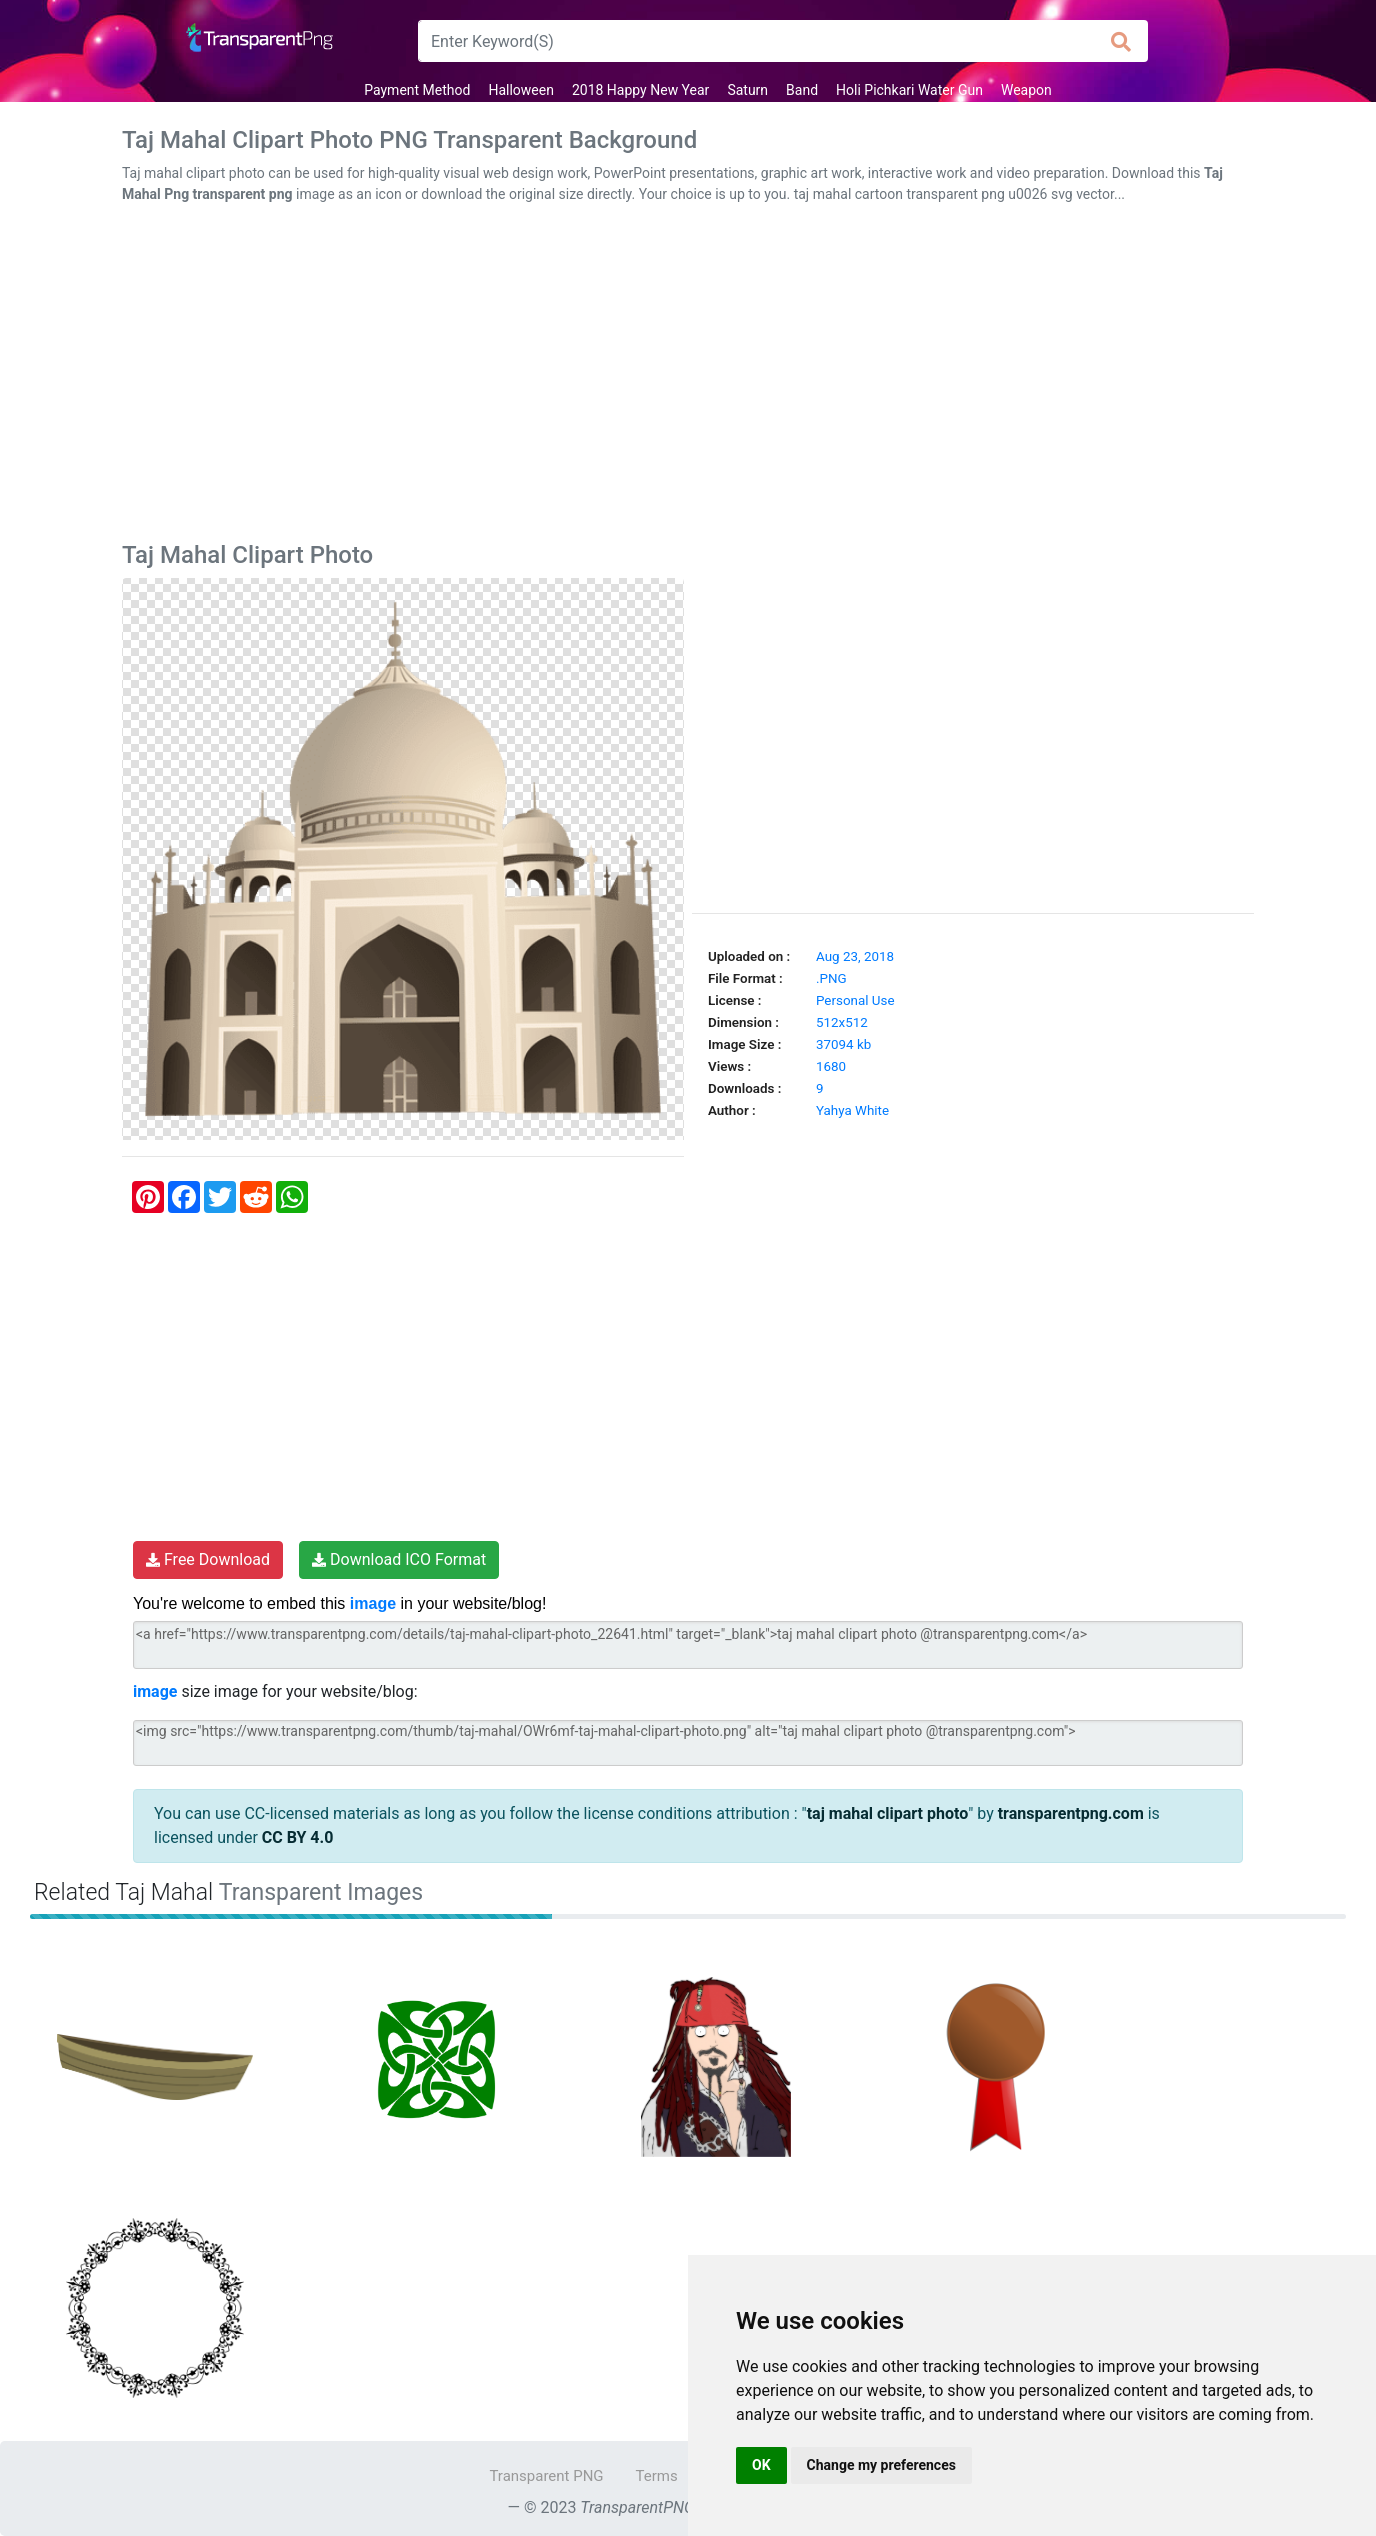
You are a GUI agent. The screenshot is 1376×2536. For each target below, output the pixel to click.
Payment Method (417, 90)
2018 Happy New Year (640, 90)
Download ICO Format (399, 1559)
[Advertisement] (688, 377)
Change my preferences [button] (881, 2465)
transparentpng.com (1071, 1813)
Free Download (208, 1559)
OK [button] (761, 2465)
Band (802, 90)
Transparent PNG (546, 2476)
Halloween (521, 90)
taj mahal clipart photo (888, 1813)
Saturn (747, 90)
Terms (657, 2476)
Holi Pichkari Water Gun (909, 90)
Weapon (1026, 90)
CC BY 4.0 (298, 1837)
